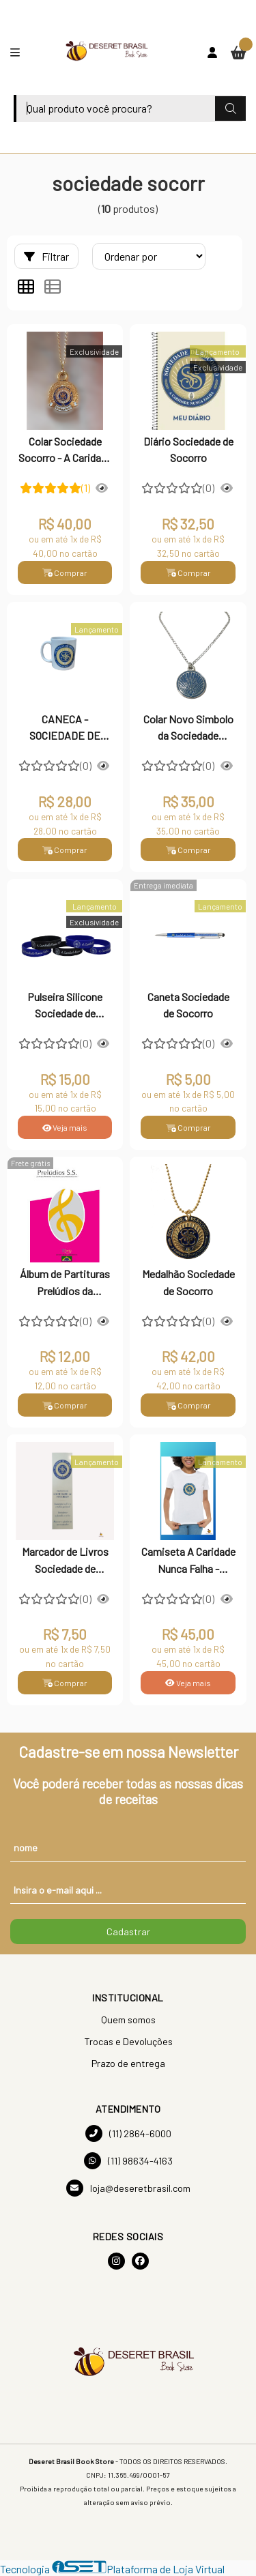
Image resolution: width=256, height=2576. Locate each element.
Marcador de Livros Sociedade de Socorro (65, 1561)
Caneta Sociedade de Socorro (188, 1004)
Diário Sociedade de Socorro (188, 449)
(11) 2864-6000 (128, 2133)
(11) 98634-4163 (128, 2160)
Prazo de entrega (128, 2063)
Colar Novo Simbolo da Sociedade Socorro (188, 728)
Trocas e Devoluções (128, 2041)
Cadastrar (128, 1931)
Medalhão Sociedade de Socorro (188, 1282)
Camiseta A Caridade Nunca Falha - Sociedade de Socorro (188, 1561)
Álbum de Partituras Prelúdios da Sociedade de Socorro (65, 1283)
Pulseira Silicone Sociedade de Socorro (64, 1006)
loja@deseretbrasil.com (128, 2188)
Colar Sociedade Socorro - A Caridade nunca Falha (65, 451)
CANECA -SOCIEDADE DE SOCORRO (64, 728)
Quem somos (128, 2019)
